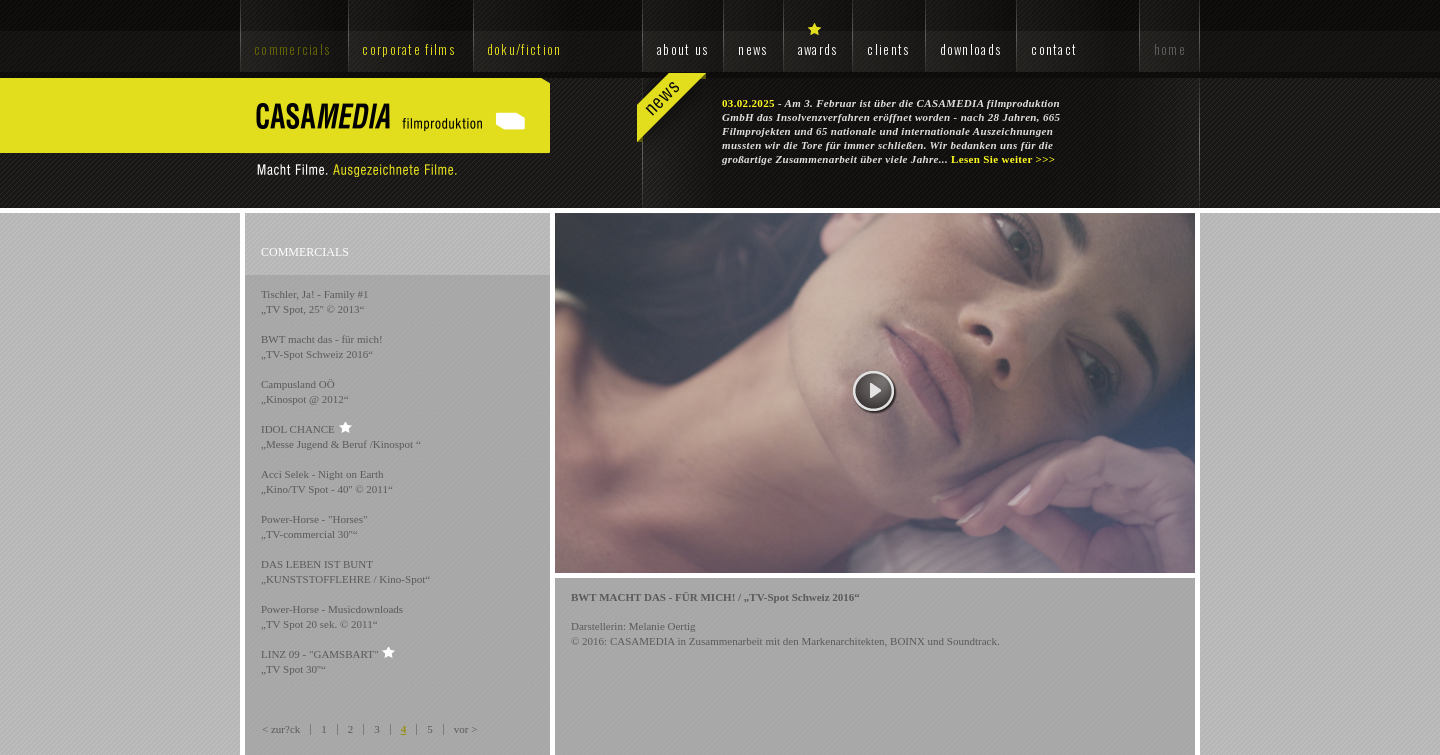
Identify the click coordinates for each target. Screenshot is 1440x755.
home (1170, 49)
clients (888, 49)
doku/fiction (524, 49)
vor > (466, 729)
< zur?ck (281, 729)
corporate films (408, 49)
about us (682, 49)
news (752, 49)
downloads (971, 49)
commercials (292, 49)
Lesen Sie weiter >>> (1003, 159)
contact (1054, 49)
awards (818, 49)
